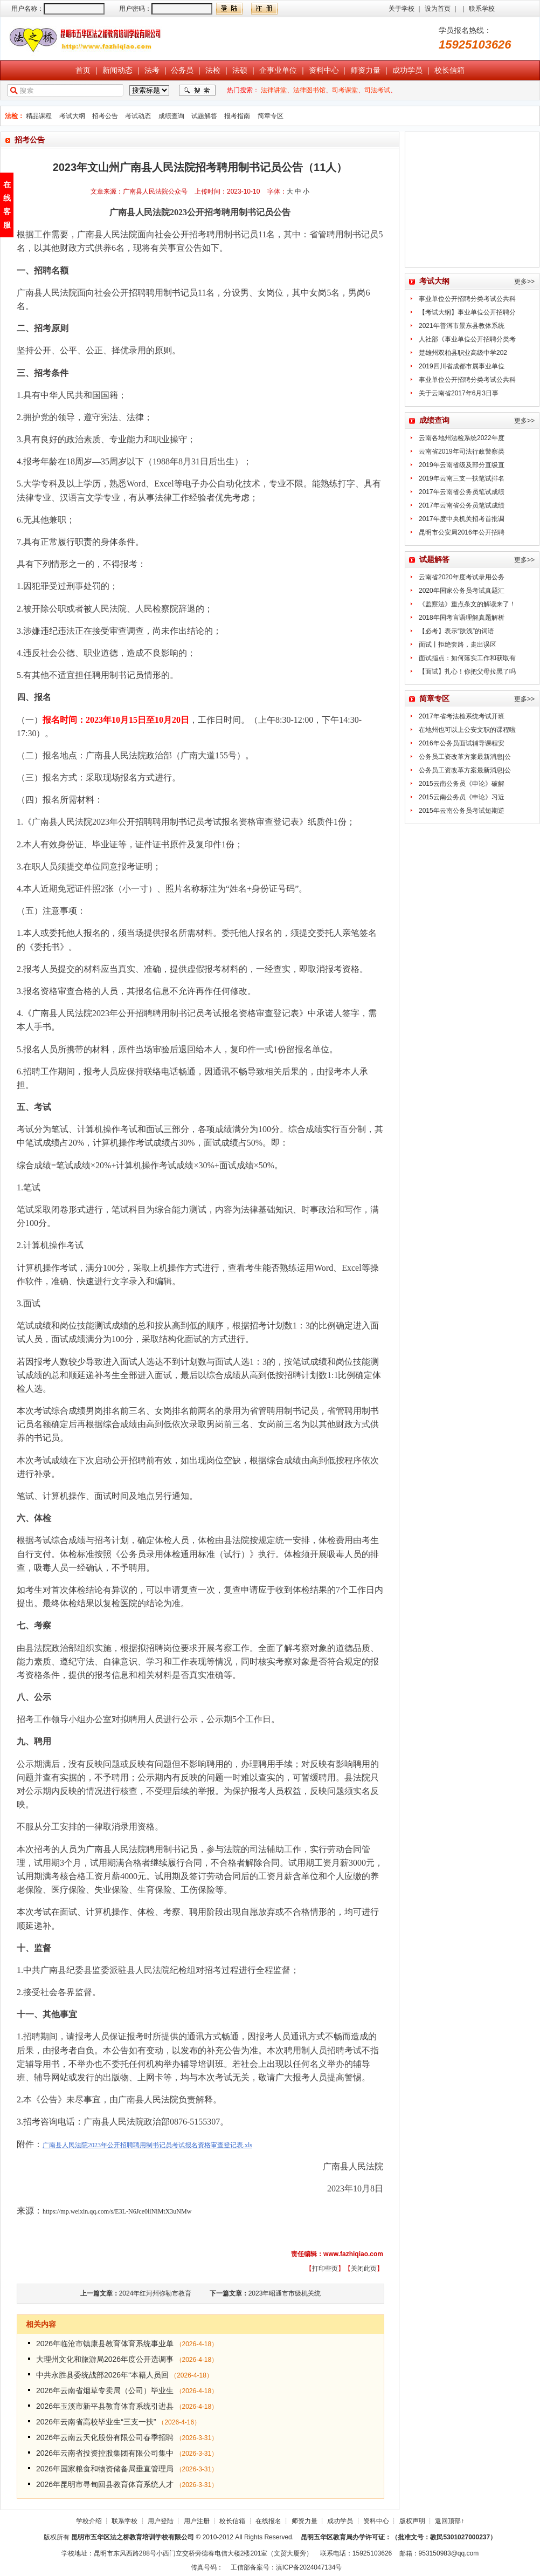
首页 (83, 70)
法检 (212, 70)
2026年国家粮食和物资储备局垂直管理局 (105, 2468)
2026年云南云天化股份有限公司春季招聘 (105, 2437)
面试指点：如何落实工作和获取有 (467, 658)
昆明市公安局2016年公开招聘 (461, 532)
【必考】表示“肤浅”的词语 (456, 631)
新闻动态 (117, 70)
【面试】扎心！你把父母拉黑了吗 (467, 671)
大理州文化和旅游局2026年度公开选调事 (105, 2359)
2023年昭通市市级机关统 (284, 2293)
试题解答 (204, 116)
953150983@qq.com (449, 2553)
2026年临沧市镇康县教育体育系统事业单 (105, 2343)
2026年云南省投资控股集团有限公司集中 (105, 2453)
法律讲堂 (274, 90)
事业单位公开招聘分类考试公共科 (467, 299)
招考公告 (105, 116)
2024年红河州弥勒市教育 (155, 2293)
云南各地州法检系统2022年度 (461, 438)
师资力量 (365, 70)
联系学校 (482, 8)
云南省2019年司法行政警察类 (461, 451)
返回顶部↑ (449, 2521)
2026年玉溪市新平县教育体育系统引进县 (105, 2406)
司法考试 (377, 90)
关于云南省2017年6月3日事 (459, 393)
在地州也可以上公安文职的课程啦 (467, 730)
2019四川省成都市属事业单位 (461, 366)
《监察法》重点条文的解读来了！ (467, 604)
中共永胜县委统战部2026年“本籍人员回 (102, 2375)
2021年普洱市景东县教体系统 (461, 326)
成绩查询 (171, 116)
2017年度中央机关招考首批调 (461, 519)
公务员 (182, 70)
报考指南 (237, 116)
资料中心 (324, 70)
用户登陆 (161, 2521)
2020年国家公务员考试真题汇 (461, 590)
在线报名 (268, 2521)
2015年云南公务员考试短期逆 (461, 810)
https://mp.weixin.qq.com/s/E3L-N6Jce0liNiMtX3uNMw (117, 2211)
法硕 (239, 70)
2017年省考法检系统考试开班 (461, 716)
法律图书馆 (309, 90)
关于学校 (401, 8)
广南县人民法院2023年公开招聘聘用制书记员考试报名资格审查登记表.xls (147, 2145)
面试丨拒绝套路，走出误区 (457, 644)
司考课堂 (345, 90)
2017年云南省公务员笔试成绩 (461, 492)
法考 (152, 70)
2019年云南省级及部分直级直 (461, 465)
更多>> (524, 281)
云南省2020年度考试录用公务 (461, 577)
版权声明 (412, 2521)
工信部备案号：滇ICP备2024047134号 (286, 2567)
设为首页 (438, 8)
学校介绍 (89, 2521)
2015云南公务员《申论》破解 (461, 783)
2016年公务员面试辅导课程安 (461, 743)
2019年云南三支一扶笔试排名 (461, 478)
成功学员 (407, 70)
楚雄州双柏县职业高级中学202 (463, 353)
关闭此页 (364, 2268)
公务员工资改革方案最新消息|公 (465, 757)
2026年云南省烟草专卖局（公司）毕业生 (105, 2390)
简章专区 (270, 116)
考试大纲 (72, 116)
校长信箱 (449, 70)
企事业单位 (278, 70)
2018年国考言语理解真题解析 (461, 617)
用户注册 (197, 2521)
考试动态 (138, 116)
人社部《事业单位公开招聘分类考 (467, 339)
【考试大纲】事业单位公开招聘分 (467, 312)
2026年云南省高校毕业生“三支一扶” (97, 2421)
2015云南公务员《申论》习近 (461, 797)
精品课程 (39, 116)
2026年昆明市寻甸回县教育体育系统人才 (105, 2484)
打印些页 (325, 2268)
